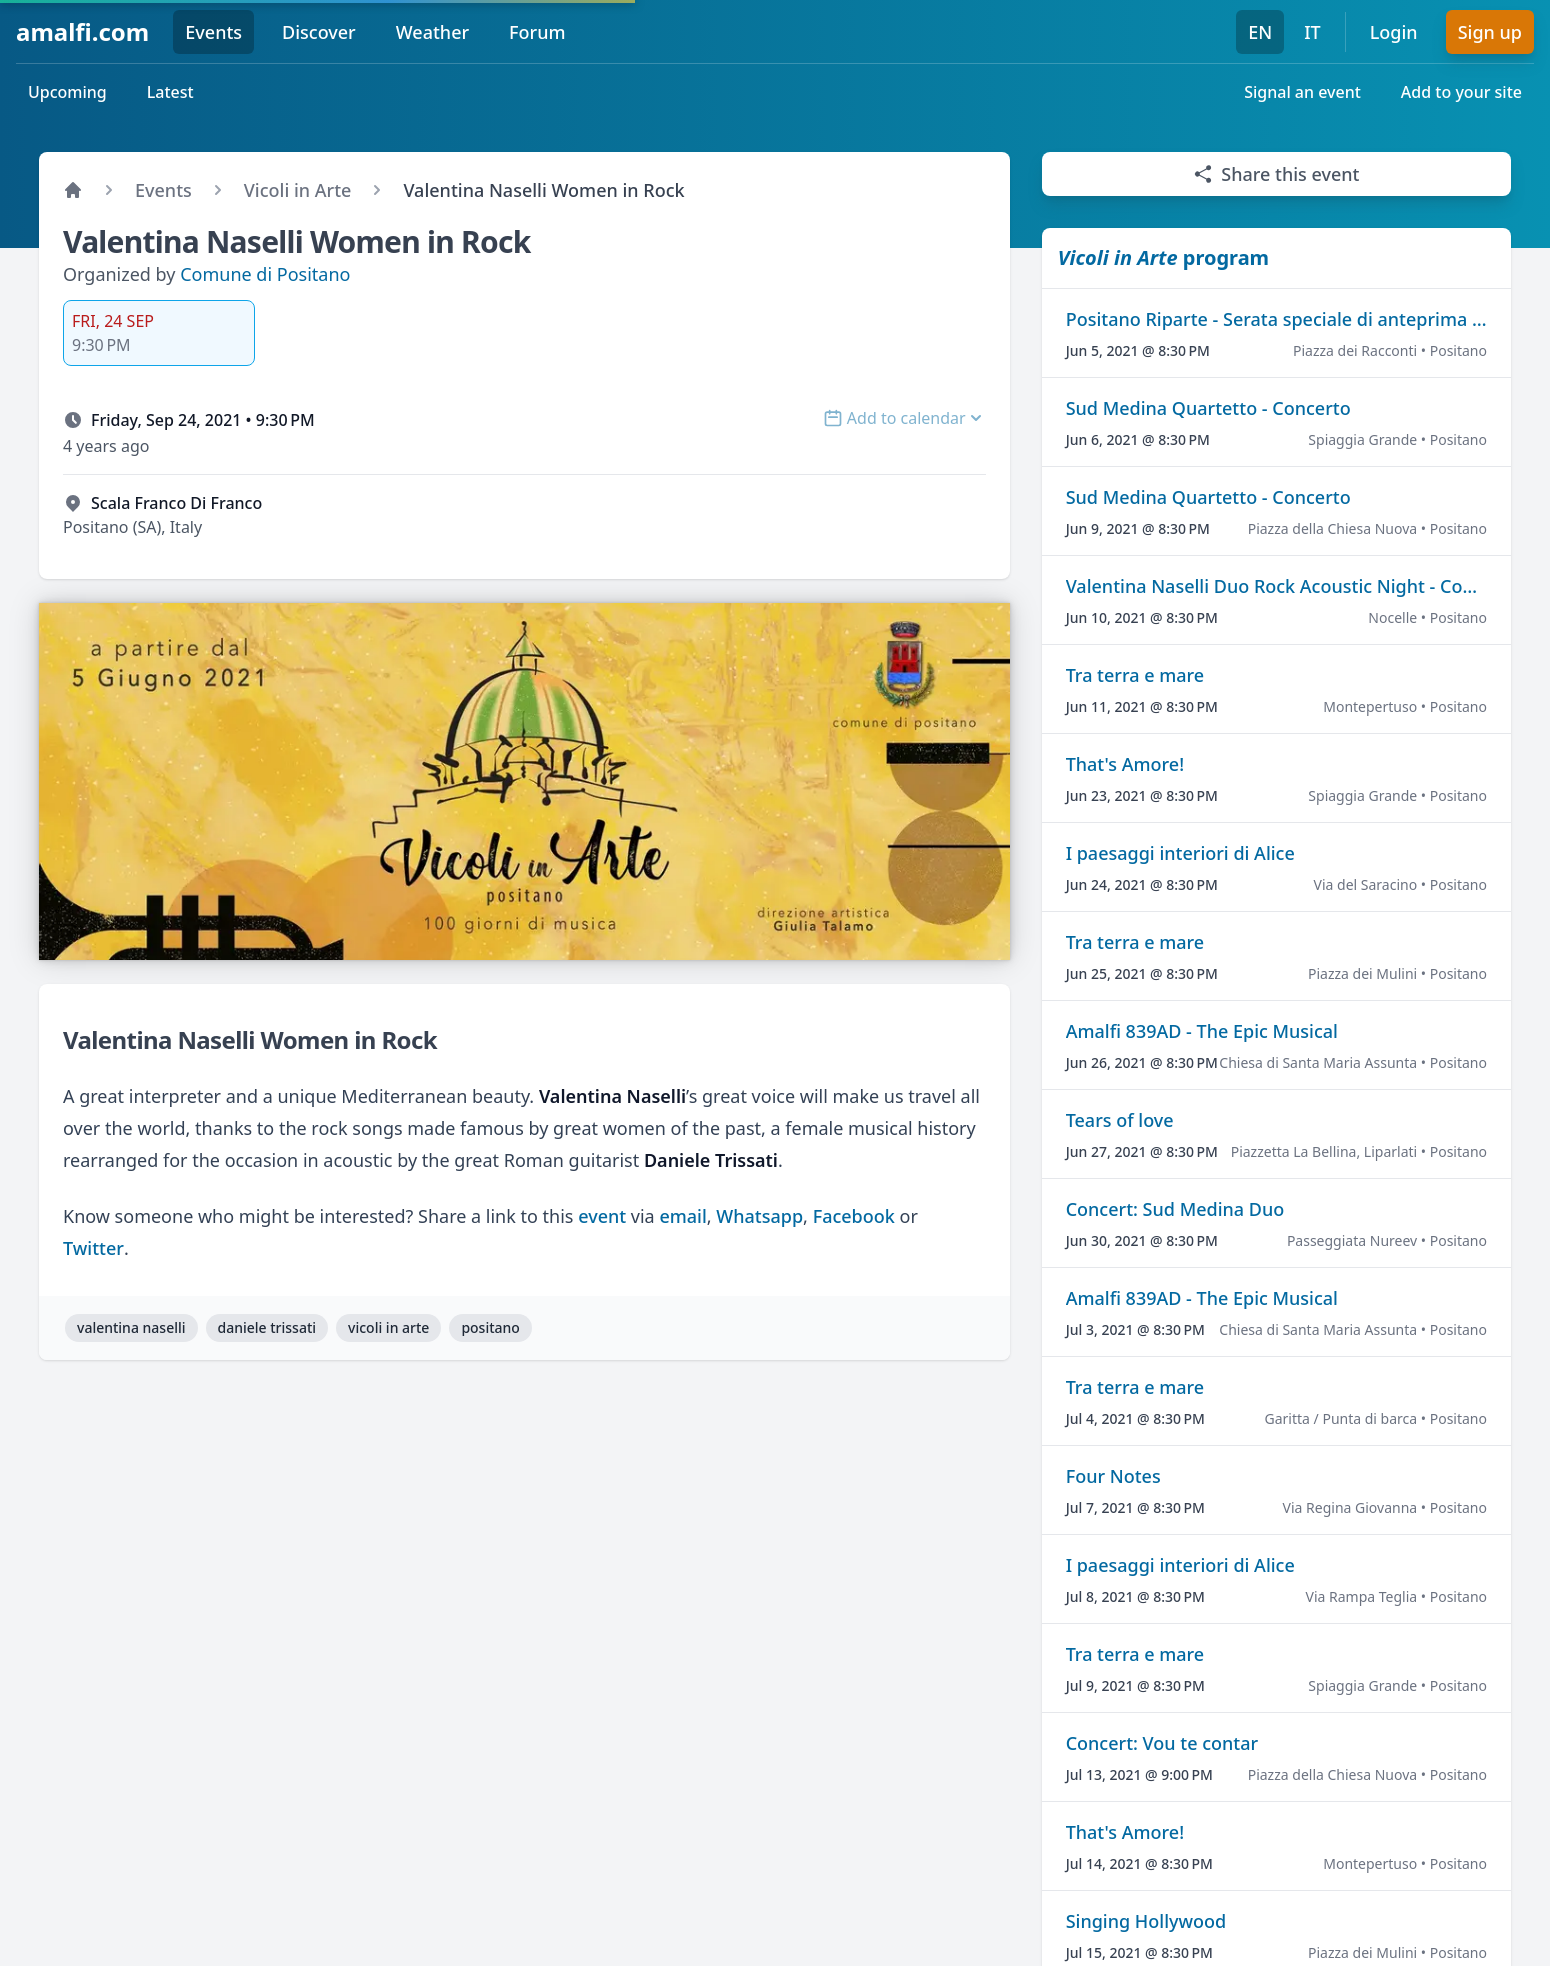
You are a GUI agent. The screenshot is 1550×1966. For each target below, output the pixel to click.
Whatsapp (759, 1216)
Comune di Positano (265, 274)
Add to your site (1461, 92)
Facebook (854, 1216)
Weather (432, 32)
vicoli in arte (388, 1327)
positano (490, 1327)
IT (1312, 32)
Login (1394, 32)
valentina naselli (131, 1327)
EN (1260, 32)
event (602, 1216)
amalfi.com (82, 31)
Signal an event (1302, 92)
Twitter (93, 1248)
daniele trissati (267, 1327)
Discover (319, 32)
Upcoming (67, 92)
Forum (537, 32)
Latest (170, 92)
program (1163, 257)
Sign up (1490, 32)
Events (213, 32)
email (682, 1216)
